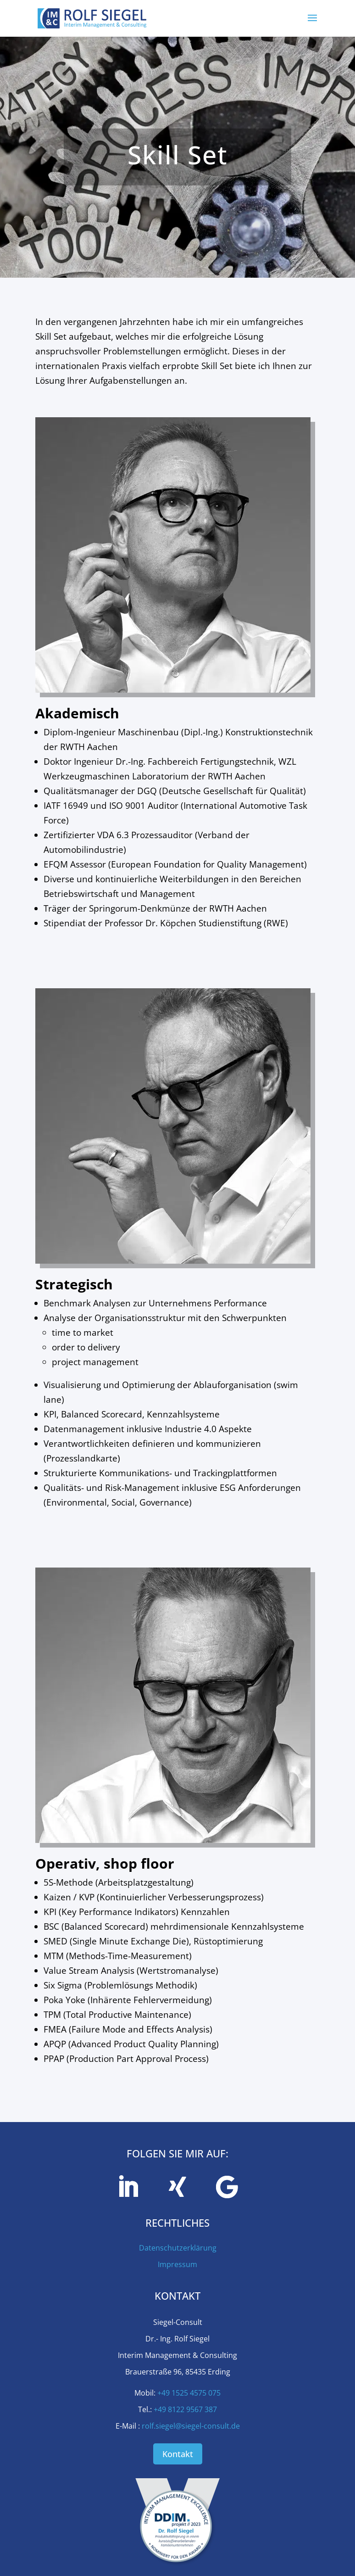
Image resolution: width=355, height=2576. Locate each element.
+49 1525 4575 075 (189, 2393)
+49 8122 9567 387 (185, 2409)
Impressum (177, 2264)
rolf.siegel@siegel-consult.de (191, 2426)
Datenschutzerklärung (177, 2248)
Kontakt (177, 2453)
